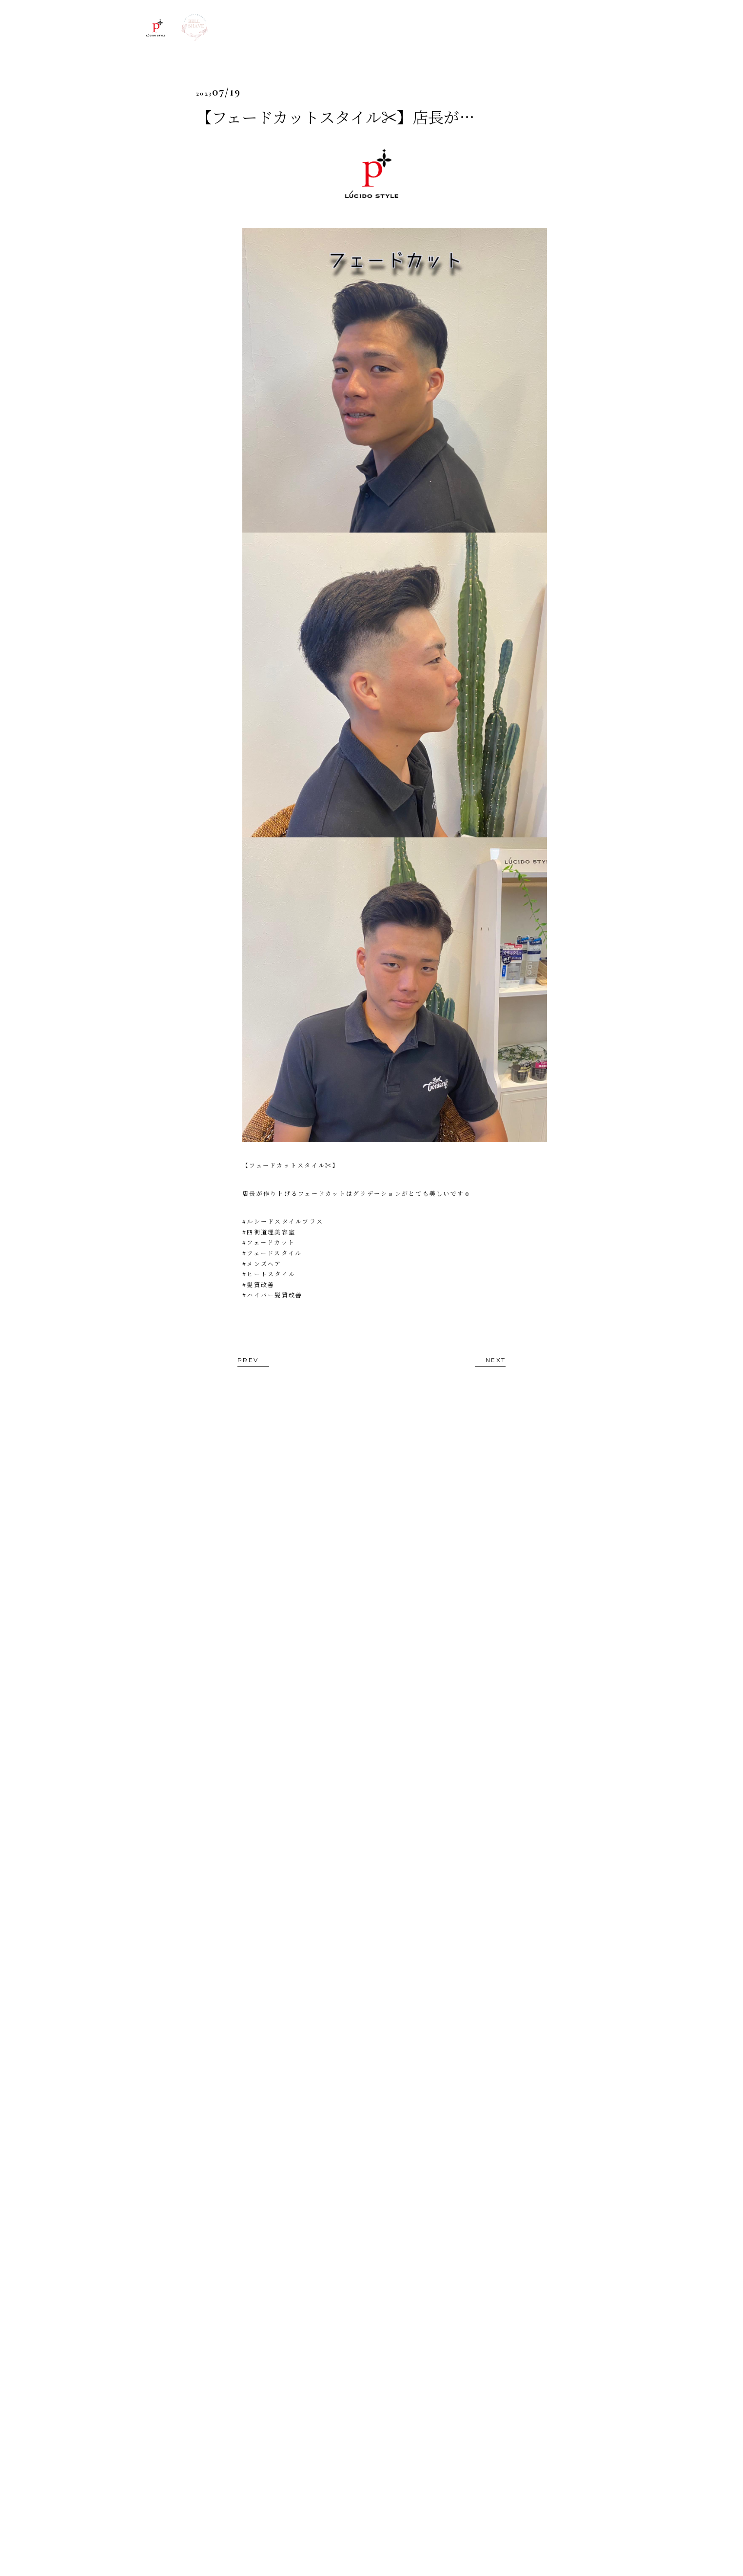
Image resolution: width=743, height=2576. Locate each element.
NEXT (496, 1360)
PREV (247, 1360)
